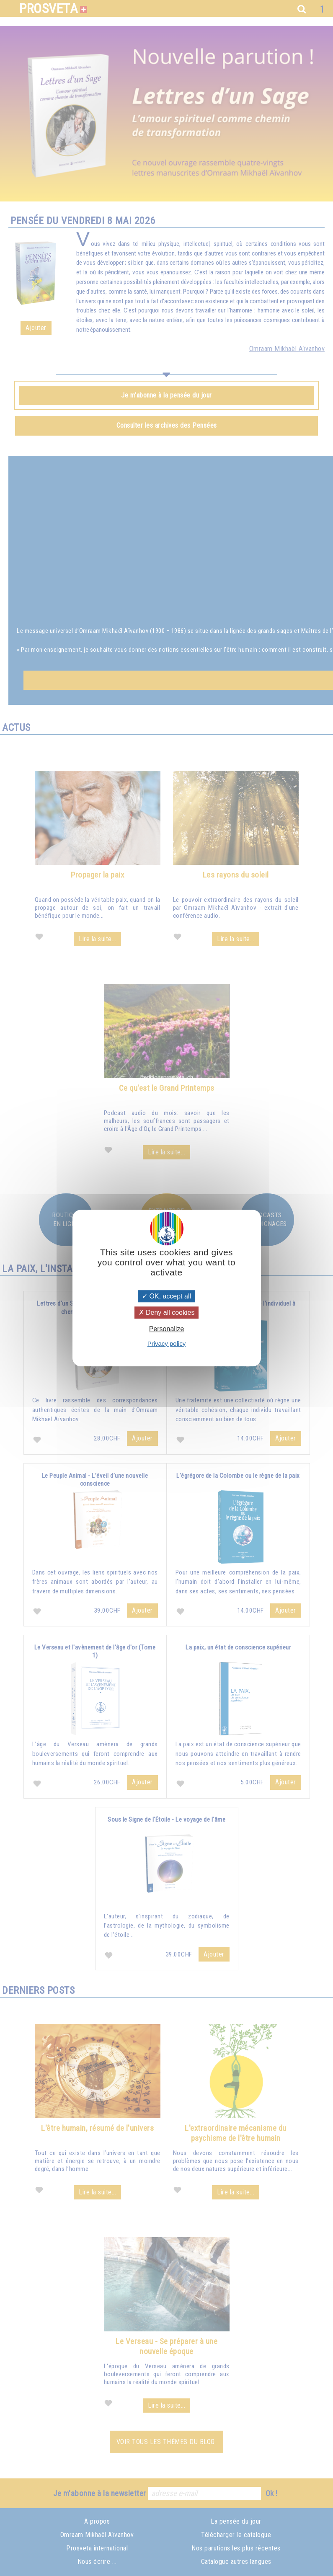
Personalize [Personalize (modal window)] (166, 1329)
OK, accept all (166, 1296)
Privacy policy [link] (166, 1343)
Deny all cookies (167, 1312)
